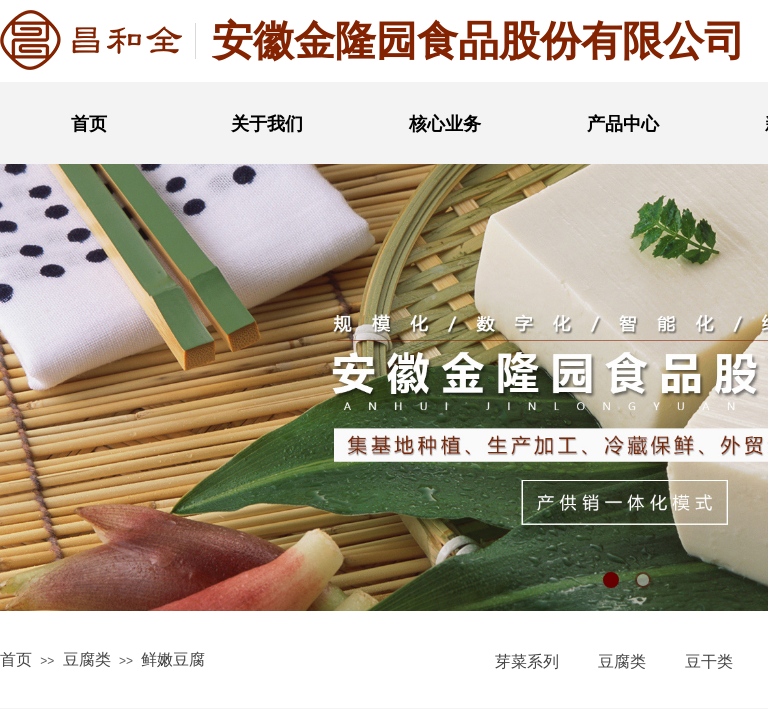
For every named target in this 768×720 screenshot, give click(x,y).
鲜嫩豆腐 (173, 659)
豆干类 (709, 661)
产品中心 (623, 124)
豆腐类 (87, 659)
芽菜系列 (527, 661)
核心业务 (445, 124)
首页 (89, 124)
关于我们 (267, 124)
